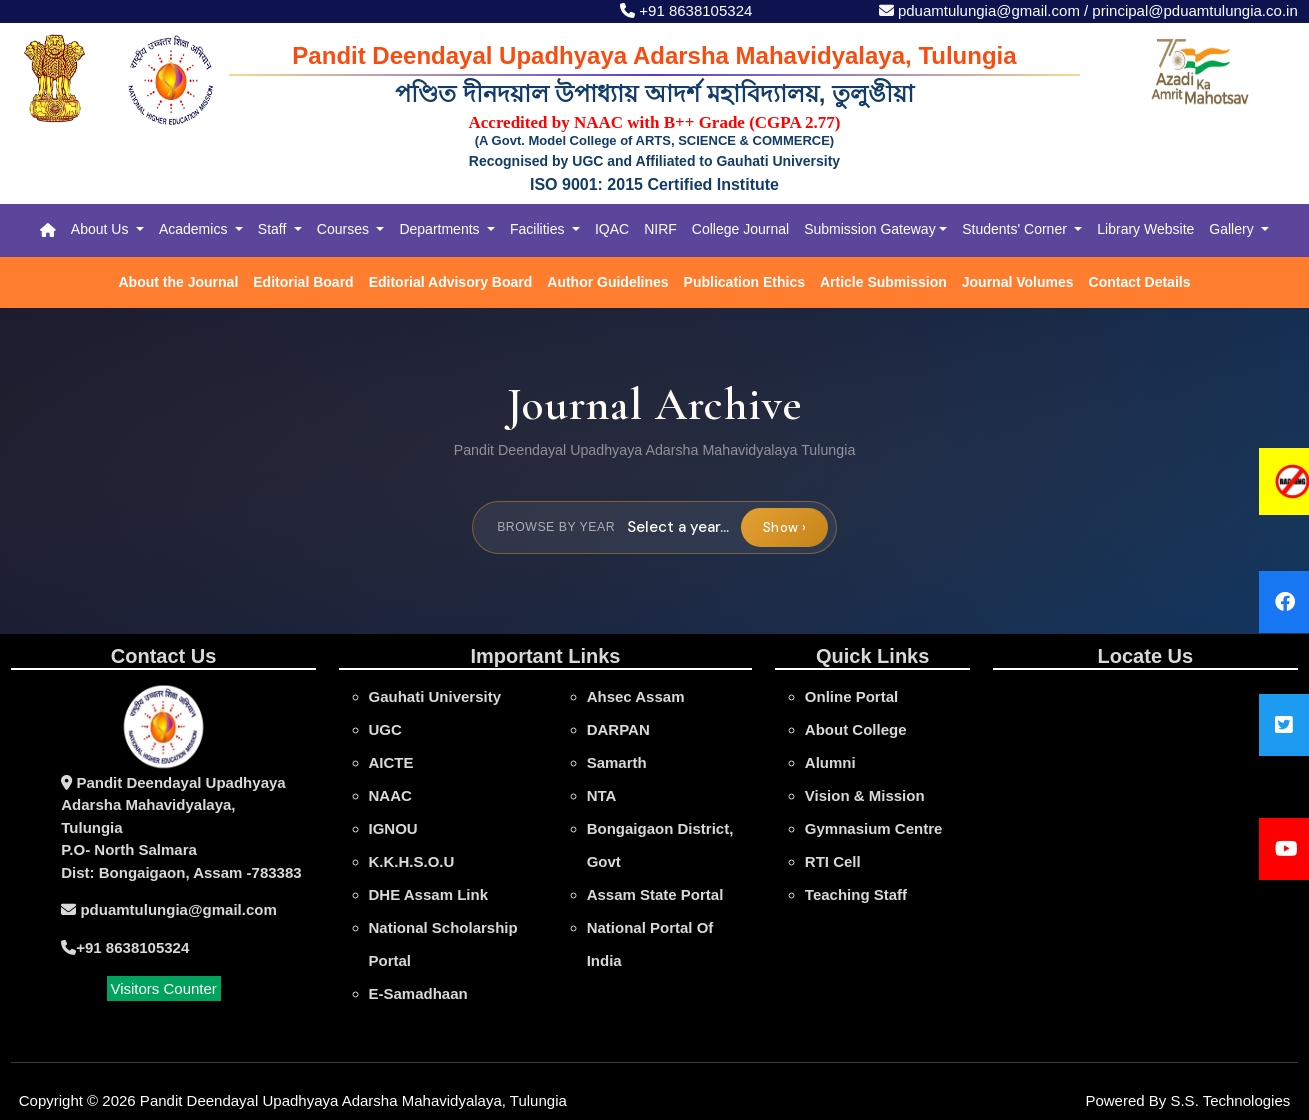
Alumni (830, 762)
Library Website (1145, 229)
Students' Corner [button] (1016, 229)
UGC (385, 729)
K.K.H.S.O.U (412, 861)
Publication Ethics (744, 282)
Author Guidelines (607, 282)
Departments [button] (441, 229)
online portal (851, 696)
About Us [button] (101, 229)
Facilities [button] (539, 229)
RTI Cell (833, 861)
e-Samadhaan (418, 993)
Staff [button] (274, 229)
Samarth (617, 762)
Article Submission (883, 282)
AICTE (391, 762)
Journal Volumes (1018, 282)
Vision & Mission (865, 795)
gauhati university (435, 696)
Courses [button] (345, 229)
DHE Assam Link (428, 894)
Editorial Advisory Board (451, 282)
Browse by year (556, 527)
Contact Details (1140, 282)
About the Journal (179, 282)
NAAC (390, 795)
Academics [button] (195, 229)
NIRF (660, 229)
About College (856, 729)
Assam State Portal (655, 894)
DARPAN (618, 729)
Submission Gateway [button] (870, 229)
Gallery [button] (1233, 229)
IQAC (612, 229)
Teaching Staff (856, 894)
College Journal (740, 229)
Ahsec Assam (636, 696)
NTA (602, 795)
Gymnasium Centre (874, 828)
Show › (784, 527)
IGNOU (393, 828)
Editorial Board (303, 282)
